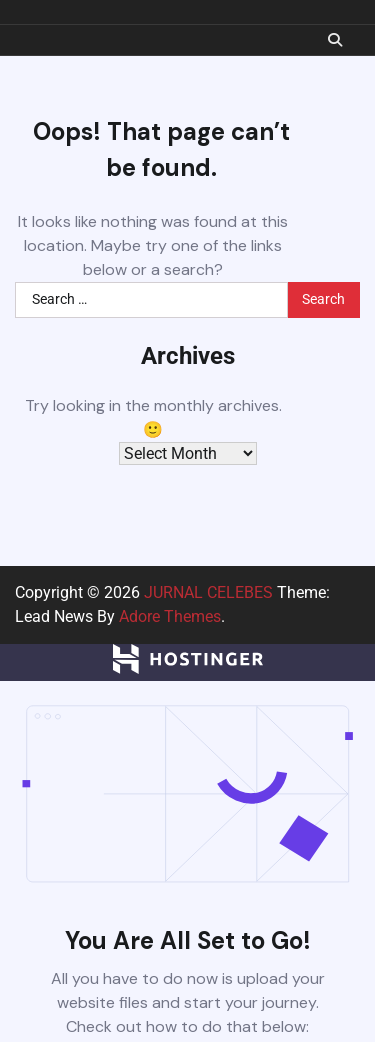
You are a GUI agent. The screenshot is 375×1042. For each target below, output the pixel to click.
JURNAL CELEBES (208, 592)
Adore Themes (170, 616)
